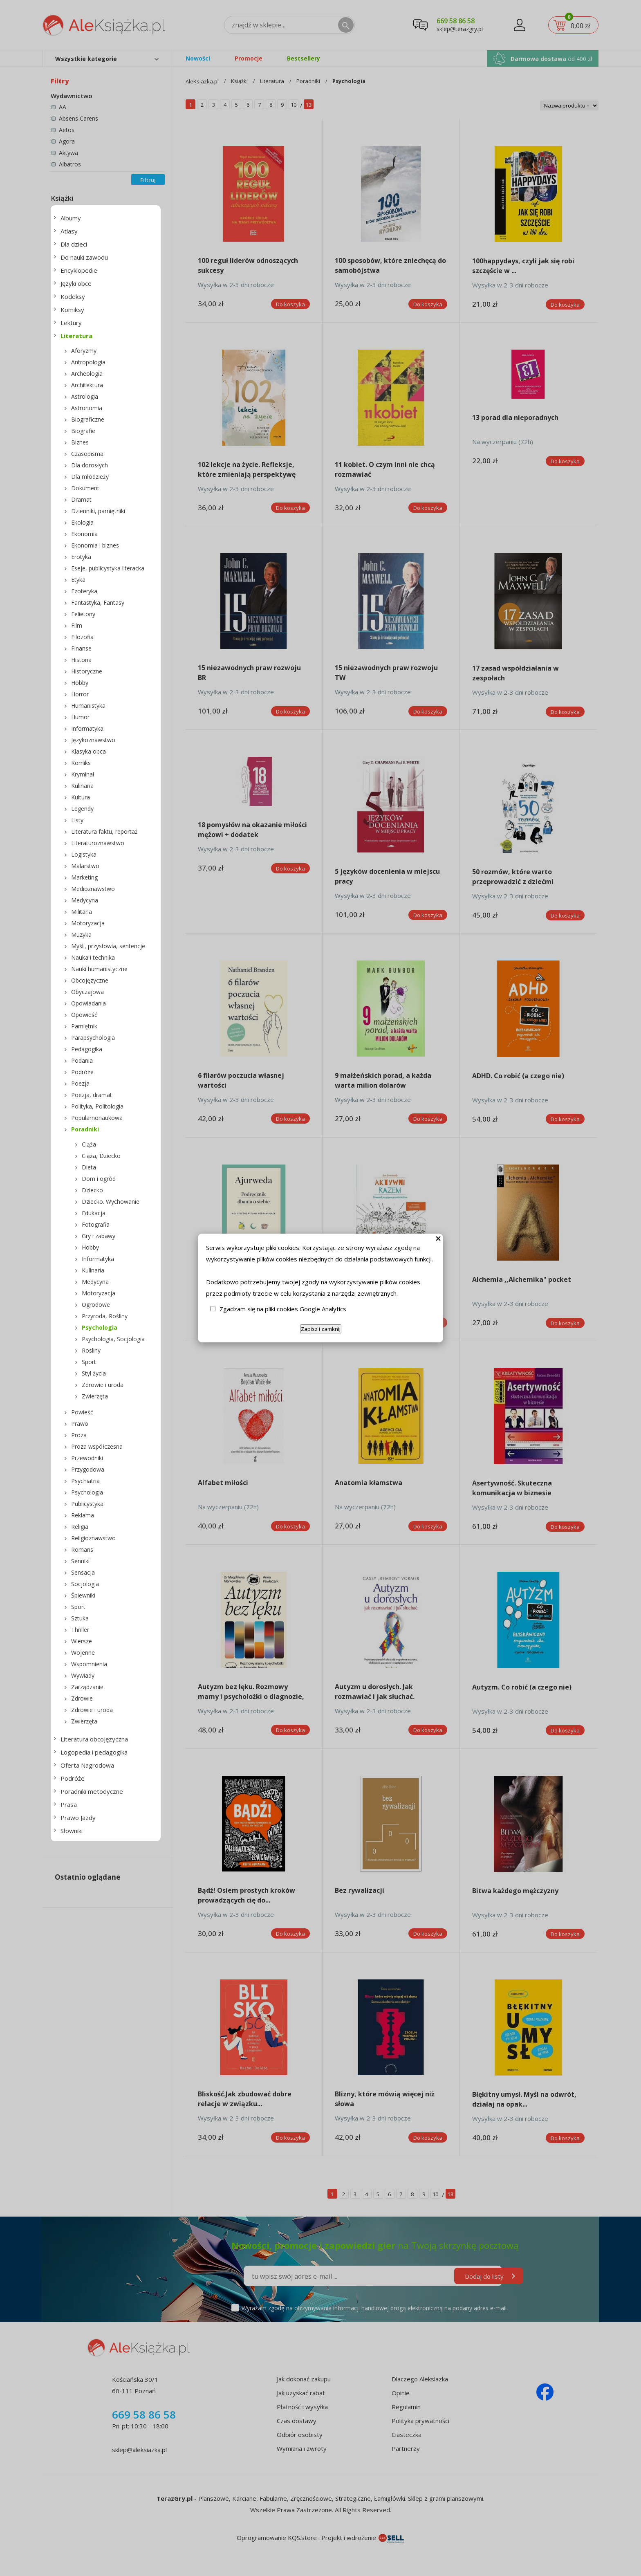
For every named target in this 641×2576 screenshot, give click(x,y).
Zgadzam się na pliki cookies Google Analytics (283, 1309)
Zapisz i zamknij (321, 1329)
